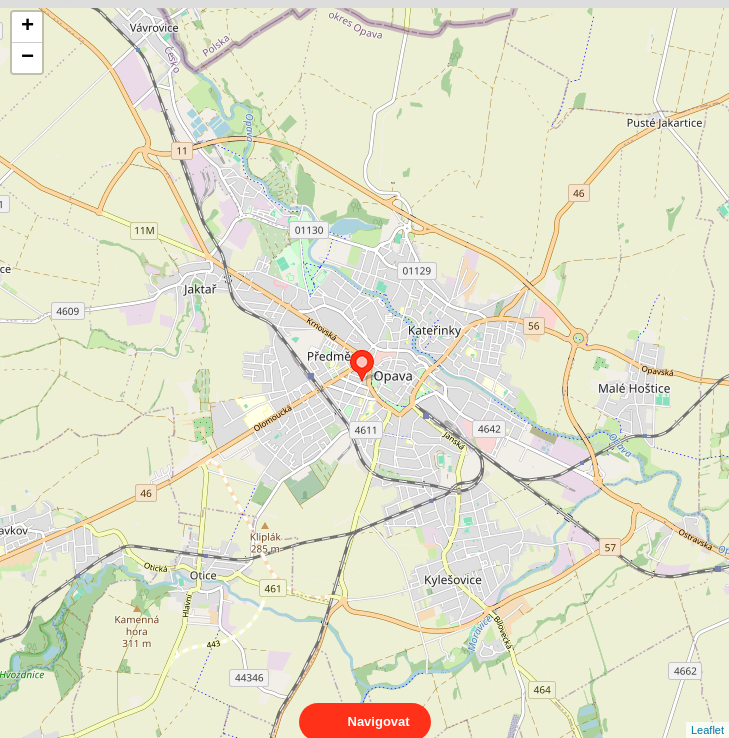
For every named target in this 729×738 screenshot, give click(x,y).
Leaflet (707, 712)
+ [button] (27, 27)
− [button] (27, 58)
